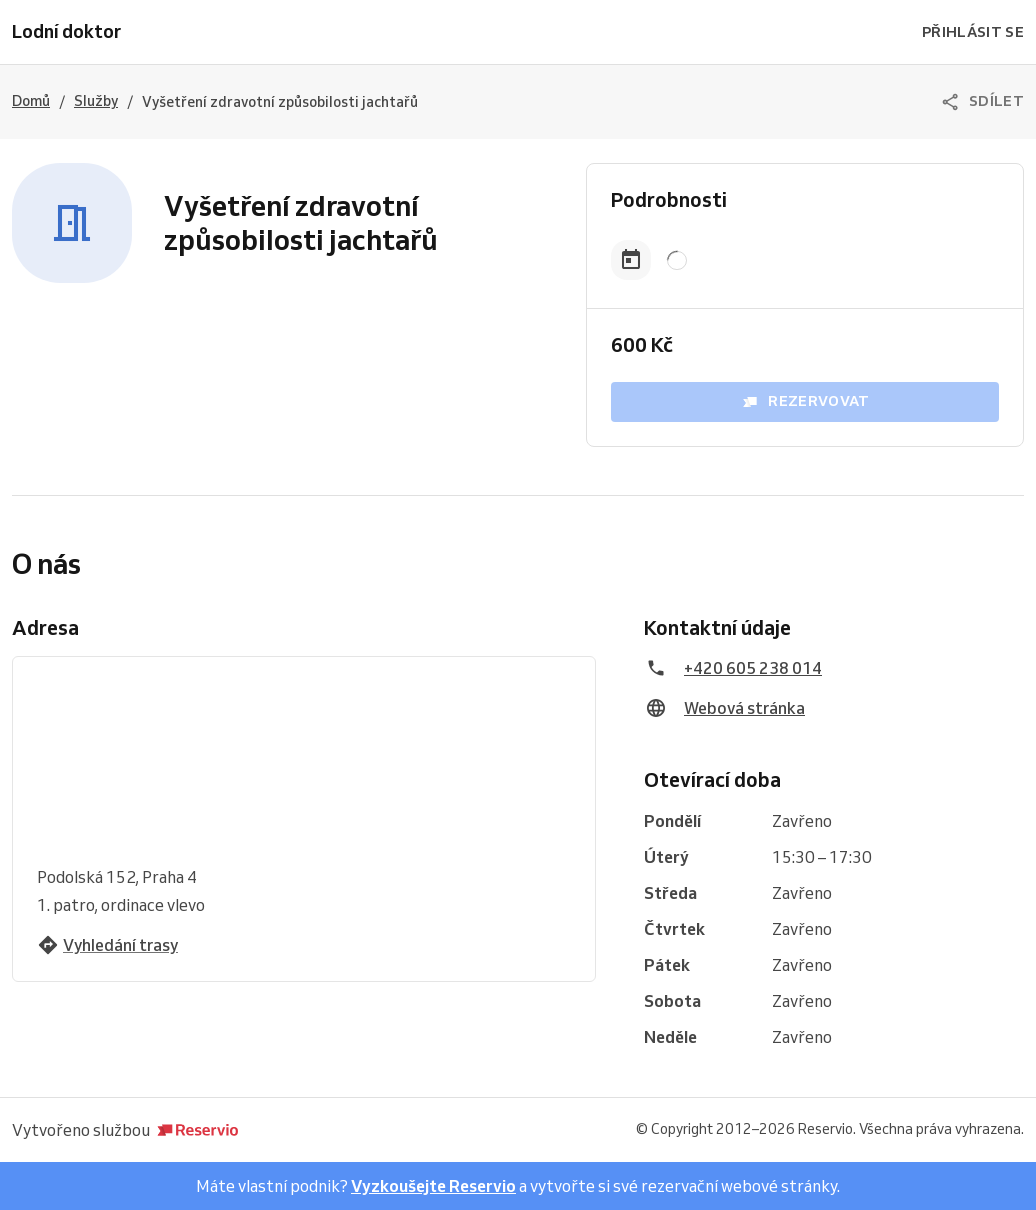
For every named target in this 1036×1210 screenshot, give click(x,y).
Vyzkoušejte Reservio (433, 1186)
